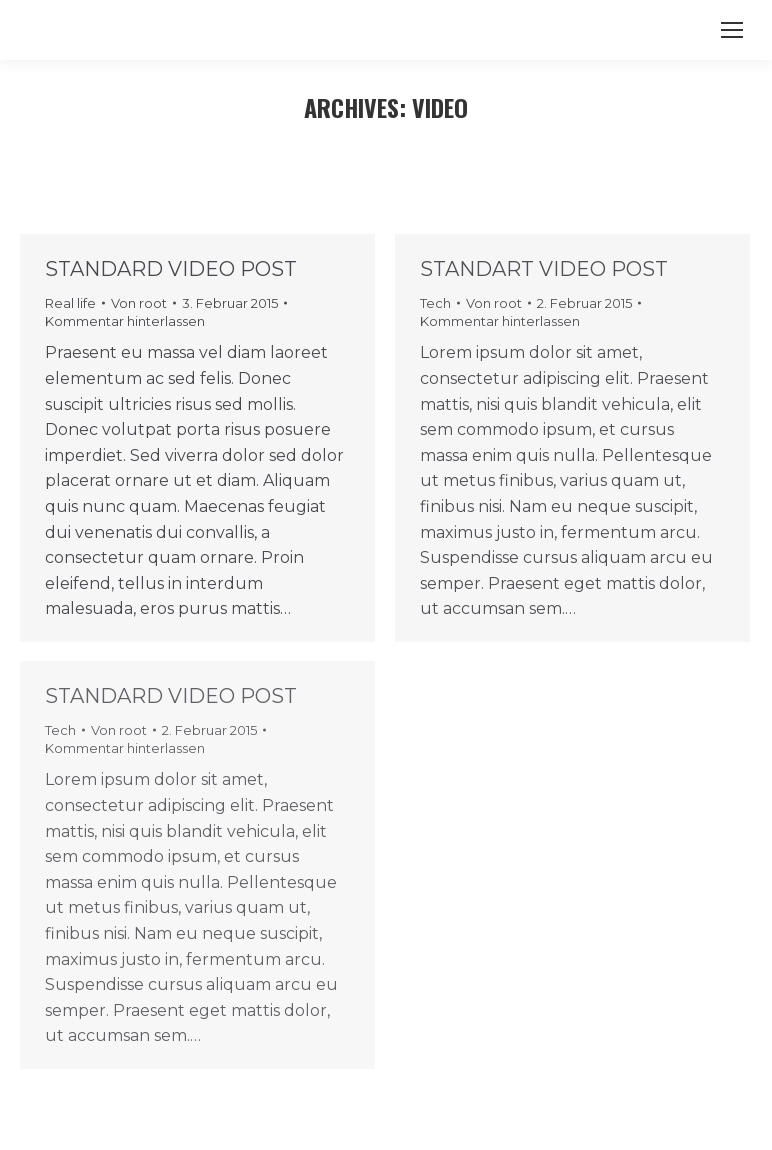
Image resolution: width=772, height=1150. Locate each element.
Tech (435, 303)
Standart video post (544, 269)
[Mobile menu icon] (732, 30)
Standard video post (171, 269)
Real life (70, 303)
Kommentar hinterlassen (125, 321)
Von (139, 303)
